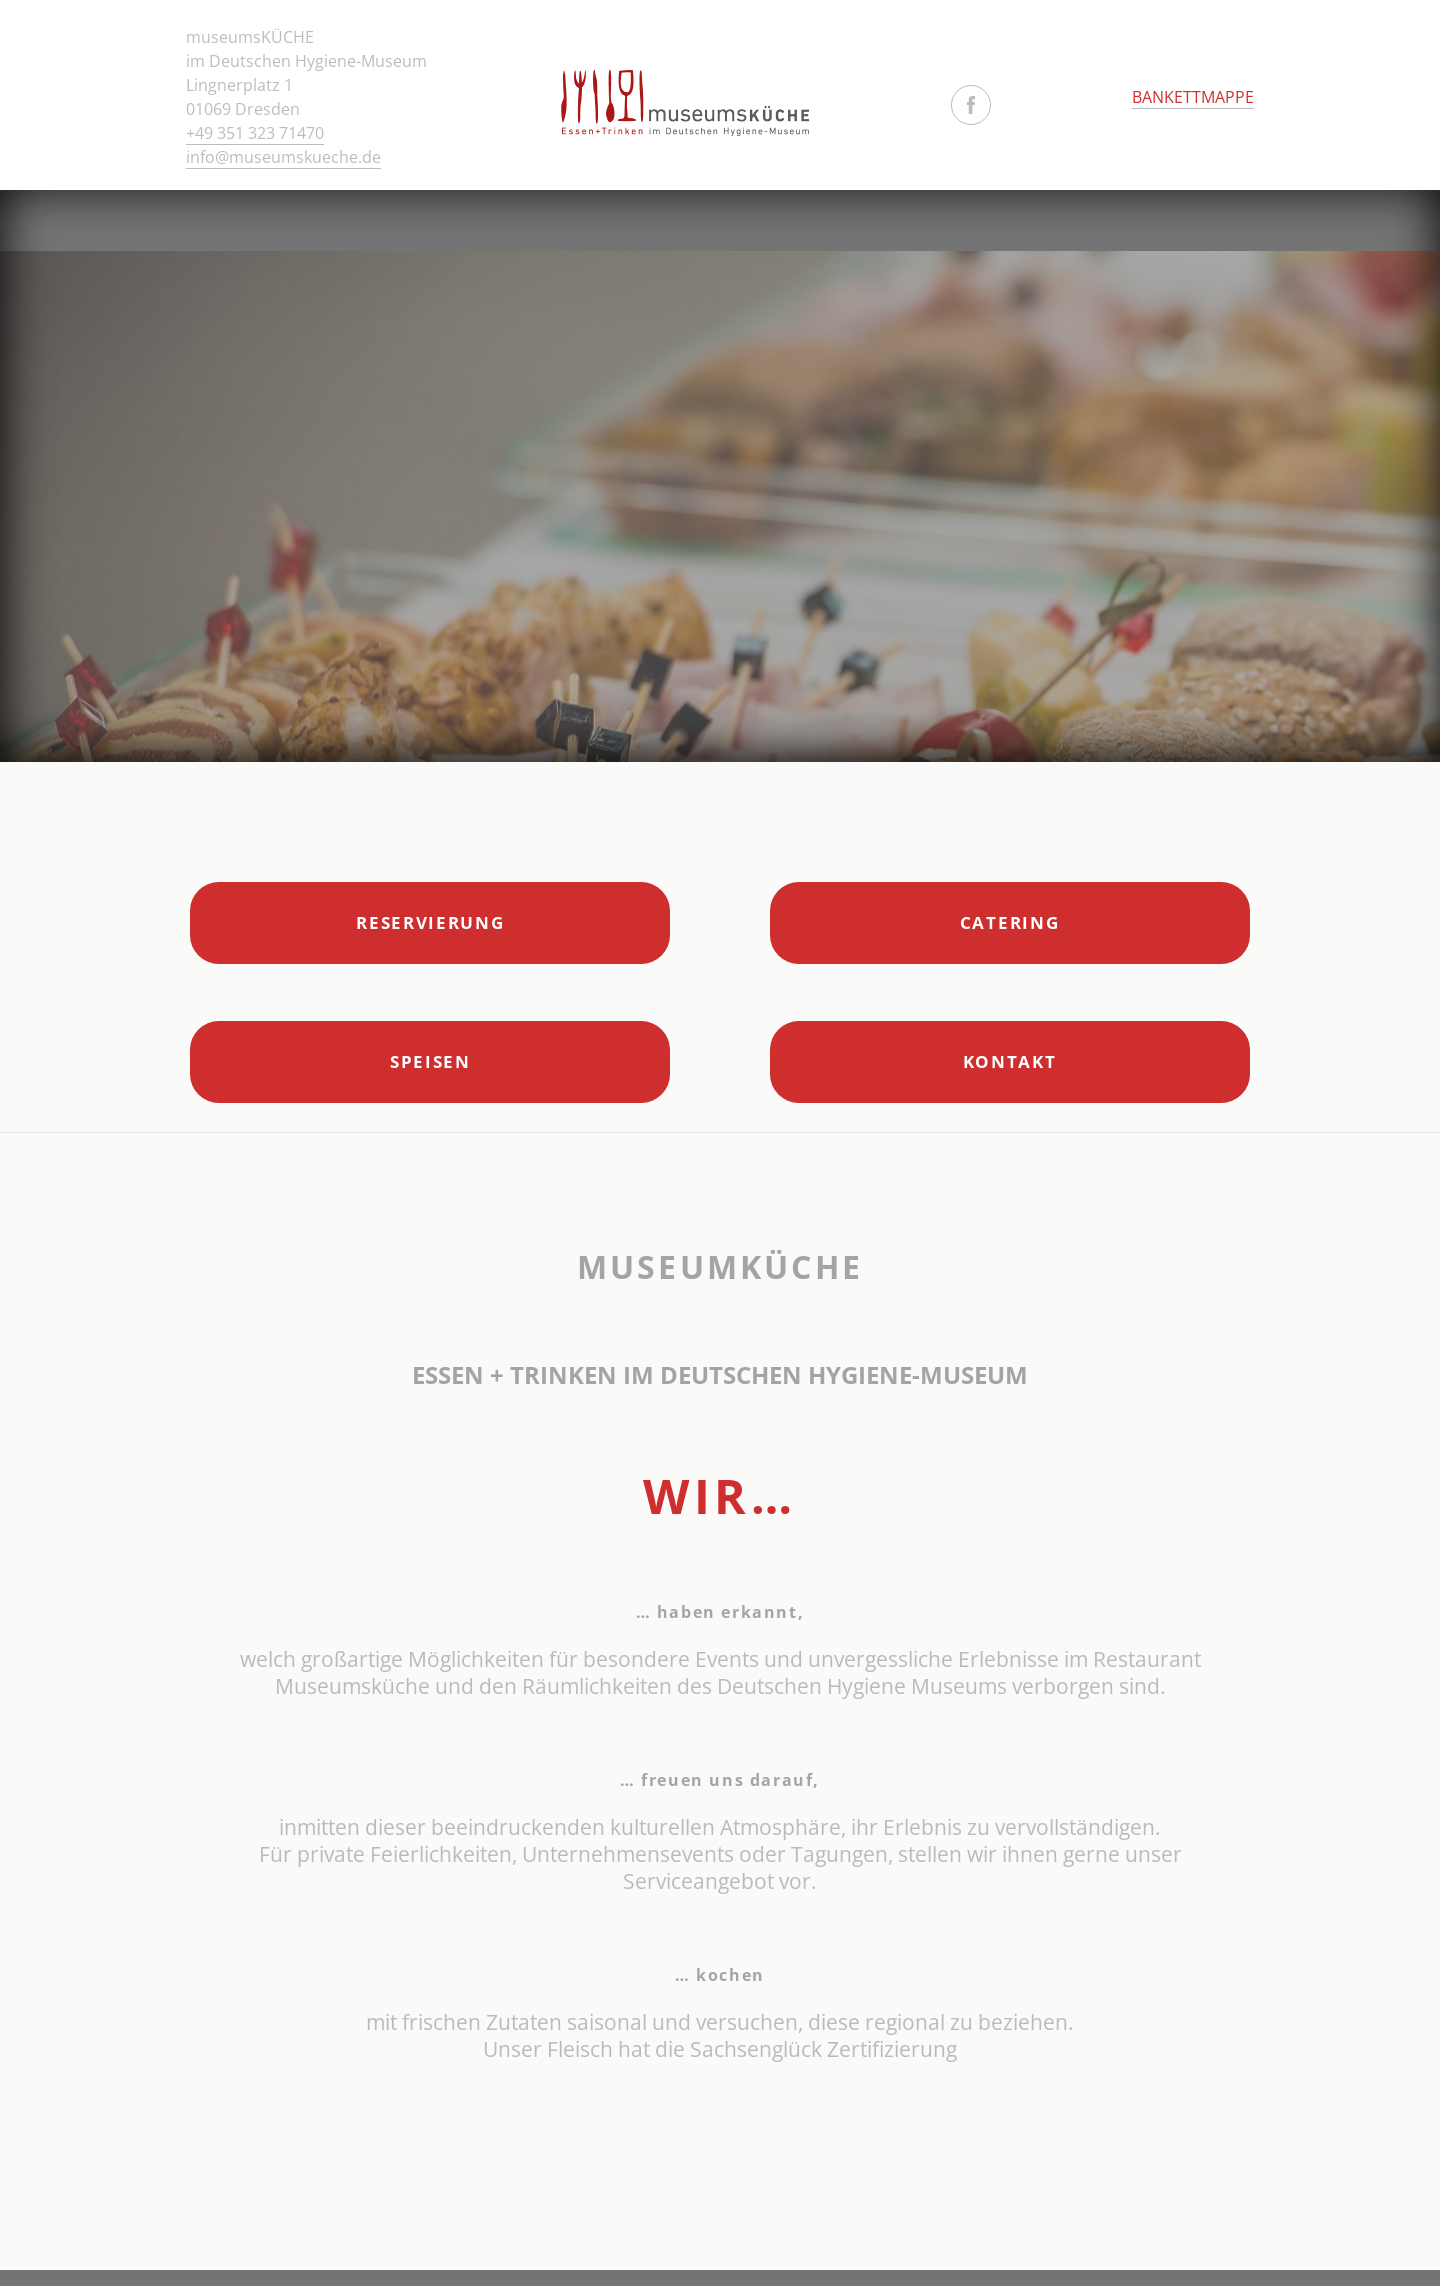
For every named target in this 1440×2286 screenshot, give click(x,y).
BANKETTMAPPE (1193, 97)
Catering (1010, 922)
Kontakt (1010, 1061)
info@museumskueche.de (283, 157)
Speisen (430, 1061)
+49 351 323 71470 (255, 133)
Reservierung (430, 922)
